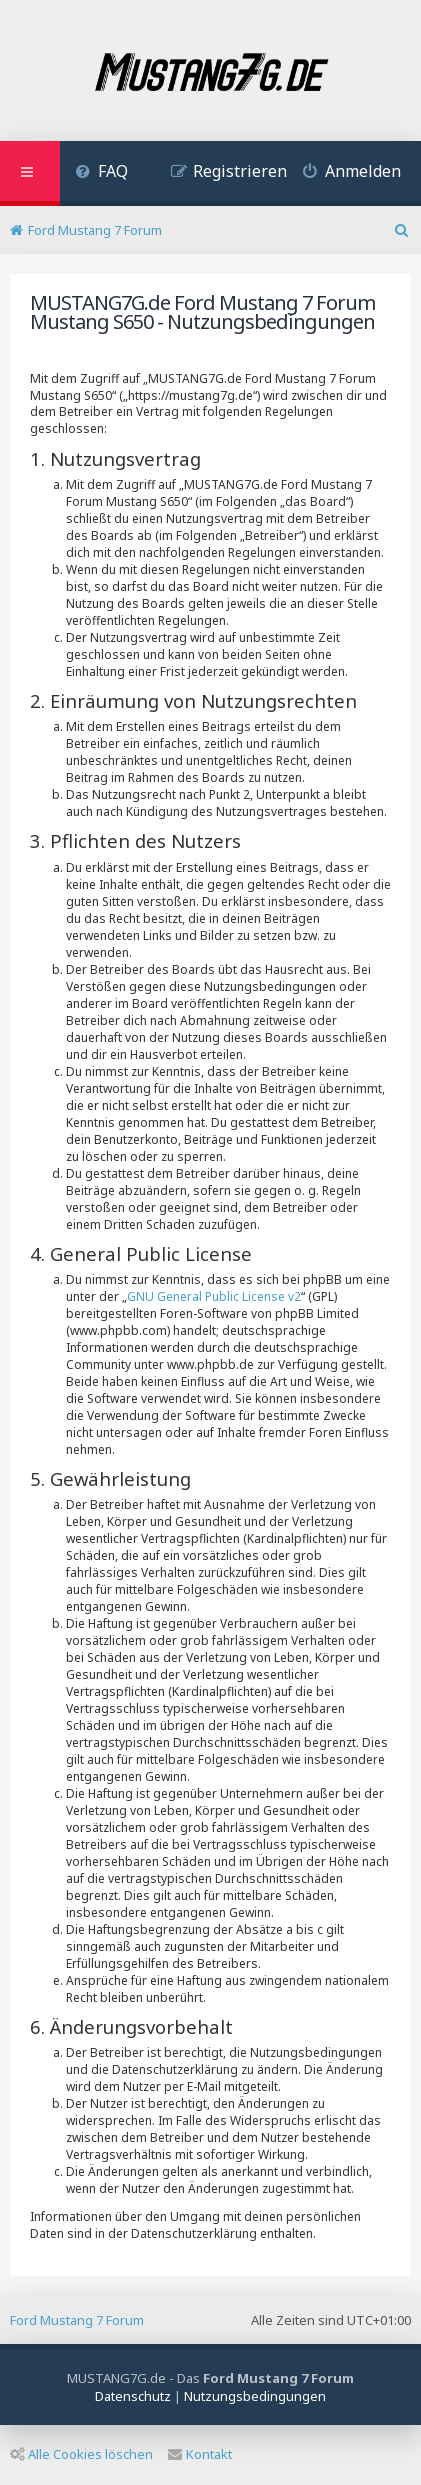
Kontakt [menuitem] (200, 2454)
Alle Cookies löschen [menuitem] (81, 2454)
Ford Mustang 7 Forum (77, 2320)
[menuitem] (101, 173)
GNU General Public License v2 (214, 1296)
